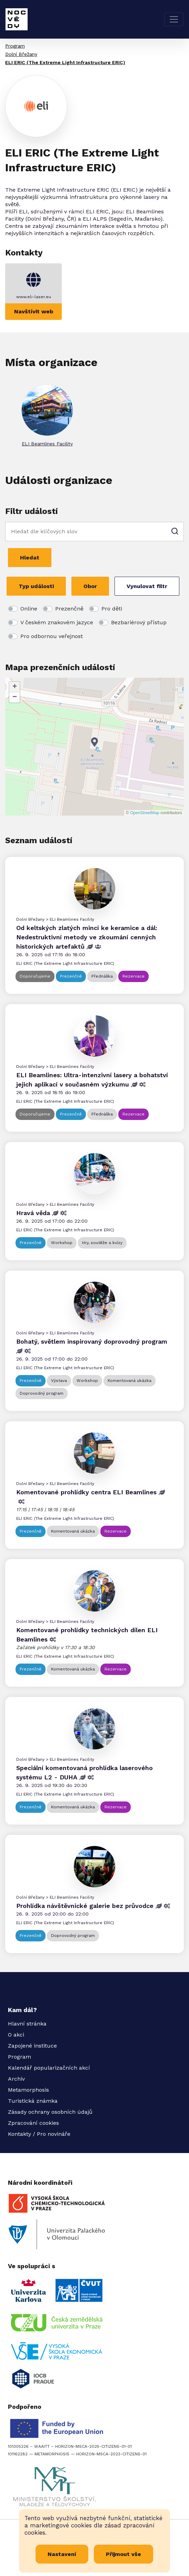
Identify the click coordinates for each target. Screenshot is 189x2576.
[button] (94, 742)
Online (28, 608)
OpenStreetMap (144, 812)
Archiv (16, 2078)
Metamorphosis (28, 2090)
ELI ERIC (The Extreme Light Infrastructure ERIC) (65, 62)
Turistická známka (33, 2101)
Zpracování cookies (33, 2123)
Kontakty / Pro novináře (39, 2134)
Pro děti (111, 608)
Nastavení (62, 2554)
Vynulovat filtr (147, 586)
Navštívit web (33, 311)
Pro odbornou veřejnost (51, 636)
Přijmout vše (123, 2554)
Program (15, 46)
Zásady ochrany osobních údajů (50, 2112)
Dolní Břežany (21, 54)
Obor (90, 586)
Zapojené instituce (32, 2045)
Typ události (36, 586)
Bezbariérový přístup (139, 622)
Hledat (29, 557)
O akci (16, 2034)
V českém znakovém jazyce (56, 622)
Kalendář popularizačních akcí (49, 2067)
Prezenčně (69, 608)
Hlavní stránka (27, 2023)
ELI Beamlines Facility (47, 443)
